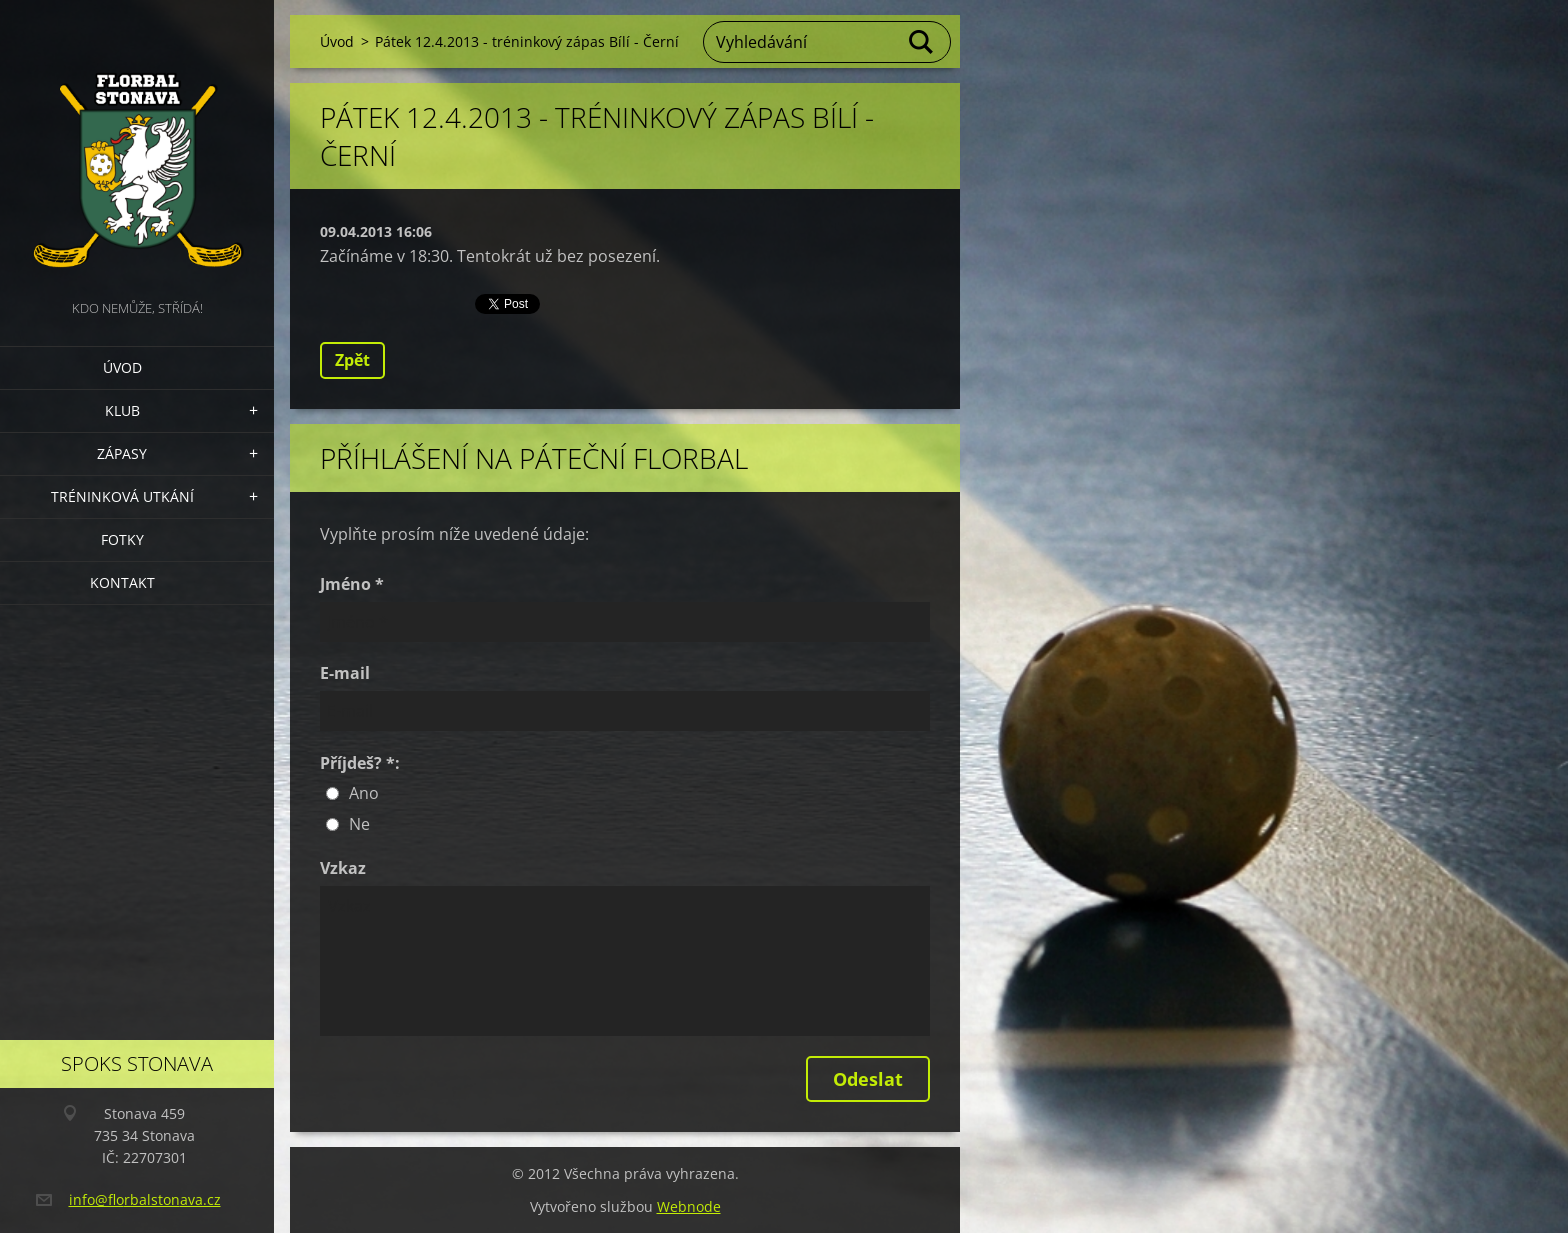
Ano (364, 793)
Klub (122, 410)
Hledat (922, 42)
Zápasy (122, 453)
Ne (359, 824)
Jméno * (352, 584)
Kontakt (122, 582)
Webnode (689, 1206)
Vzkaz (343, 868)
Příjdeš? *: (360, 763)
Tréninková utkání (122, 496)
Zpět (352, 360)
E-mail (345, 673)
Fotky (122, 539)
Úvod (122, 367)
